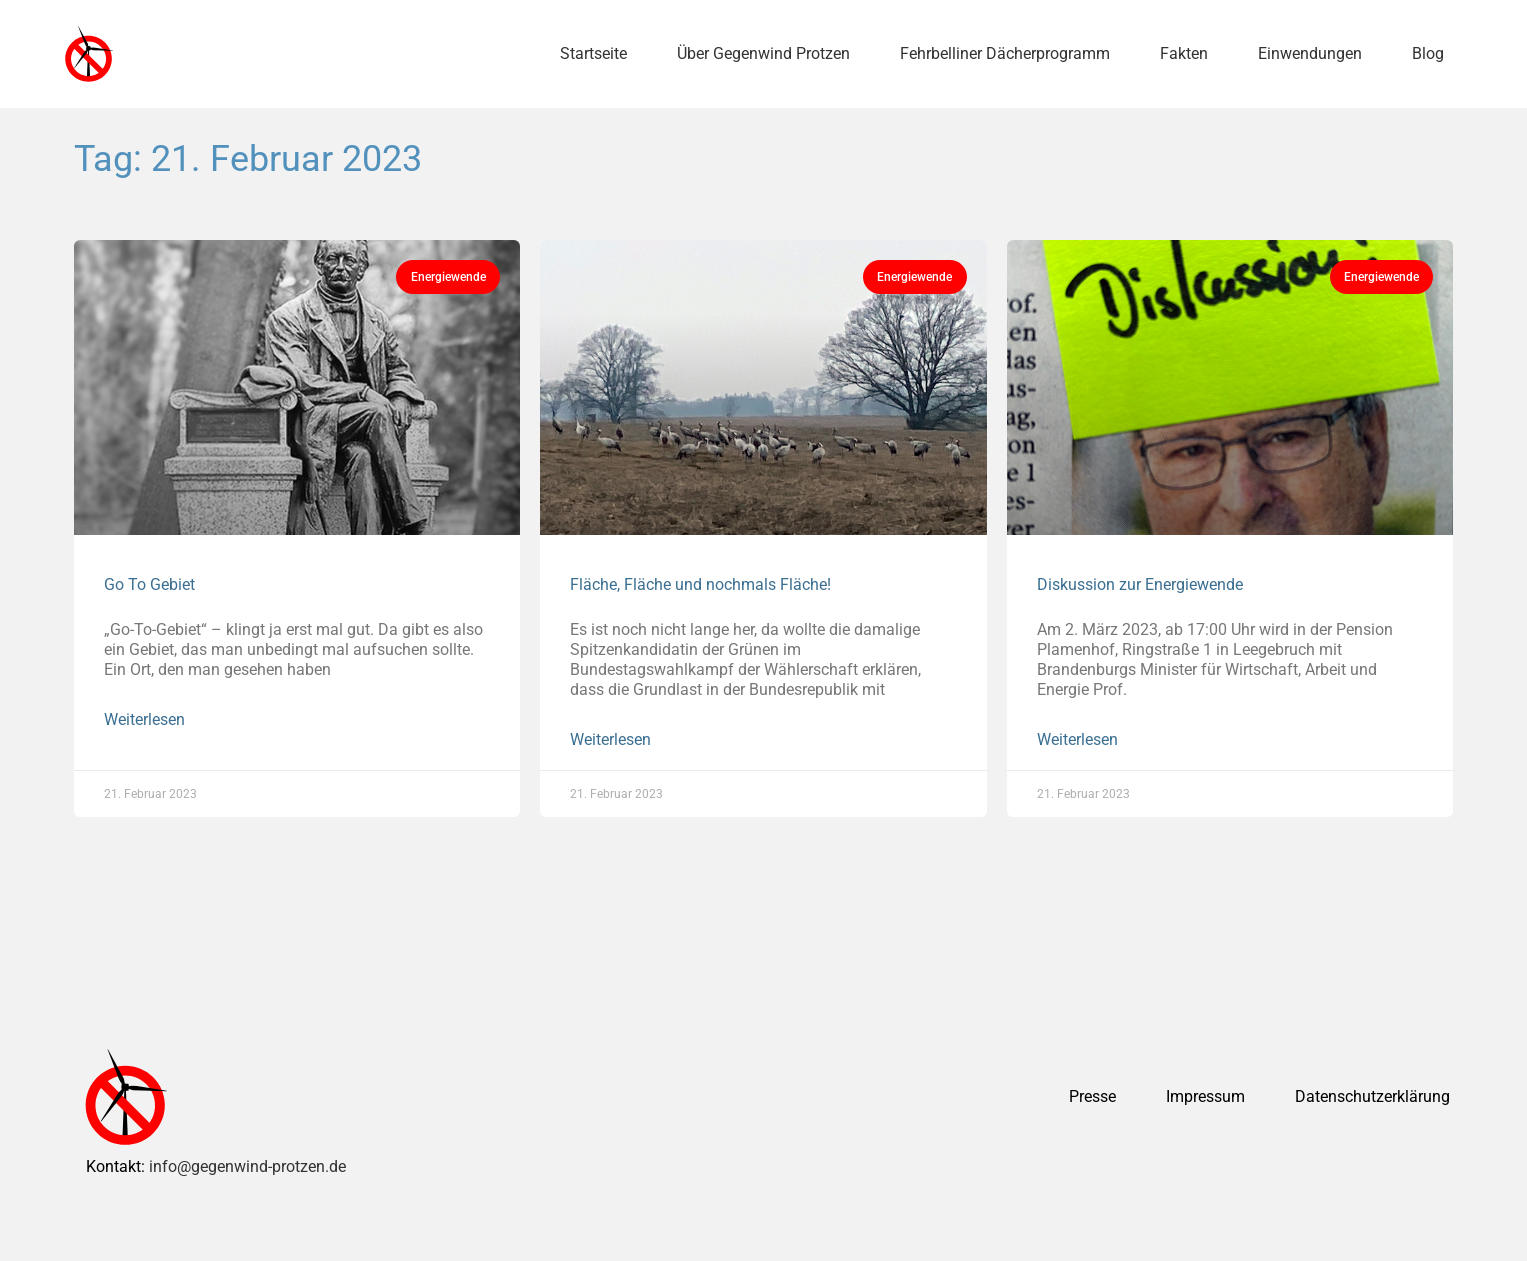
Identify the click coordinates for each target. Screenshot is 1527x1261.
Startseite (593, 53)
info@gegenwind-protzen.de (247, 1166)
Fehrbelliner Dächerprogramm (1005, 53)
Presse (1092, 1096)
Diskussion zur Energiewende (1140, 584)
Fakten (1184, 53)
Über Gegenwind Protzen (763, 53)
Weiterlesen (144, 719)
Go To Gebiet (149, 584)
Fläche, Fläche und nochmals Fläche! (700, 584)
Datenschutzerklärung (1372, 1096)
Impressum (1205, 1096)
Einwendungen (1310, 53)
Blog (1428, 53)
